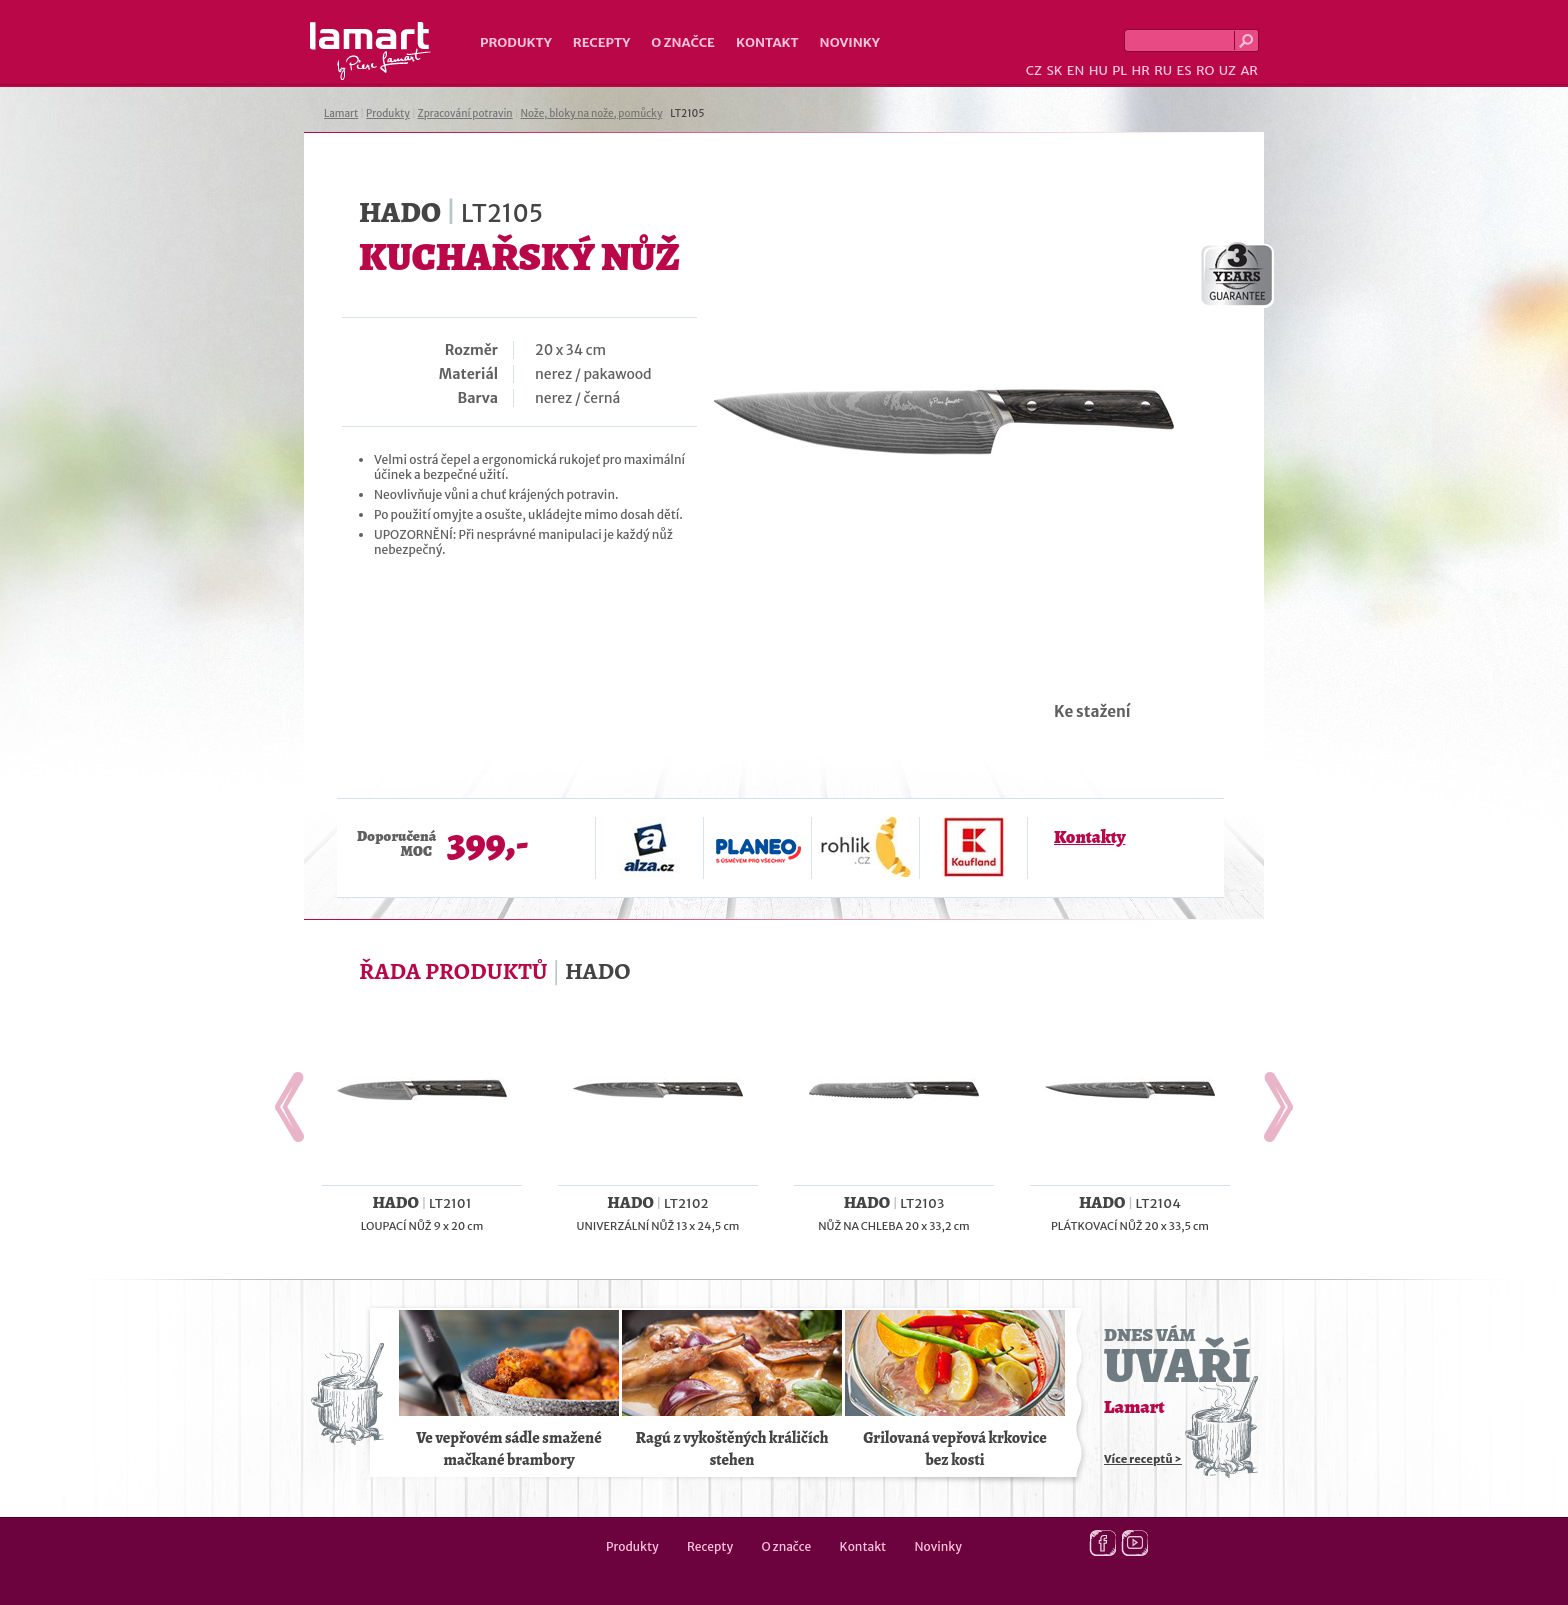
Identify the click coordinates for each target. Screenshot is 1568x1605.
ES (1184, 70)
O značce (683, 42)
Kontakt (767, 42)
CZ (1034, 70)
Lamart (370, 51)
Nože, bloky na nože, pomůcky (591, 113)
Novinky (850, 42)
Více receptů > (1143, 1459)
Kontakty (1089, 837)
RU (1163, 70)
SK (1054, 70)
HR (1140, 70)
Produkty (516, 42)
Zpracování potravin (465, 113)
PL (1119, 70)
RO (1205, 70)
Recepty (601, 42)
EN (1076, 70)
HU (1098, 70)
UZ (1227, 70)
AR (1249, 70)
